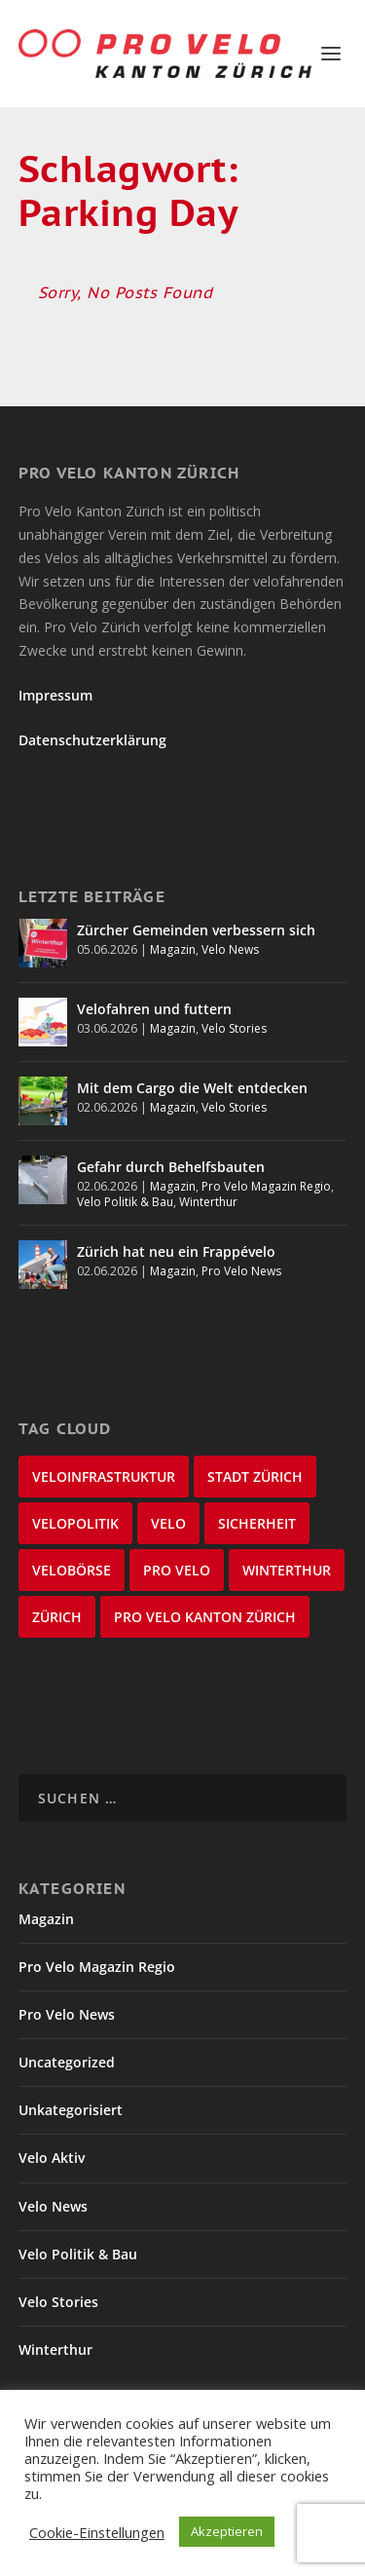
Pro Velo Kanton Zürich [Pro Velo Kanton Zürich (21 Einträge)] (205, 1617)
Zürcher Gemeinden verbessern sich (196, 930)
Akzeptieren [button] (227, 2531)
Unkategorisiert (70, 2110)
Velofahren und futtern (154, 1009)
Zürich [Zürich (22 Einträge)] (57, 1617)
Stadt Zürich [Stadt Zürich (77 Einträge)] (255, 1476)
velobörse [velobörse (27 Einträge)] (71, 1570)
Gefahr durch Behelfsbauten (171, 1166)
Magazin (173, 949)
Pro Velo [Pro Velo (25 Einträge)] (176, 1570)
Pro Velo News (241, 1271)
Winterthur (208, 1201)
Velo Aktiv (51, 2157)
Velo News (230, 949)
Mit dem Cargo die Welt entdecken (192, 1088)
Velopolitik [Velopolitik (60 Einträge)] (75, 1523)
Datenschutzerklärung (92, 740)
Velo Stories (234, 1028)
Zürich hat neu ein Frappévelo (176, 1251)
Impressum (55, 695)
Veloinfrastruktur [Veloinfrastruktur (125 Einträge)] (103, 1476)
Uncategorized (66, 2062)
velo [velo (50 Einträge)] (168, 1523)
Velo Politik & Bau (125, 1201)
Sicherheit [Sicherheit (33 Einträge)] (257, 1523)
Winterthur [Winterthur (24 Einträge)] (286, 1570)
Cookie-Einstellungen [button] (96, 2532)
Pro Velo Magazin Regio (266, 1186)
